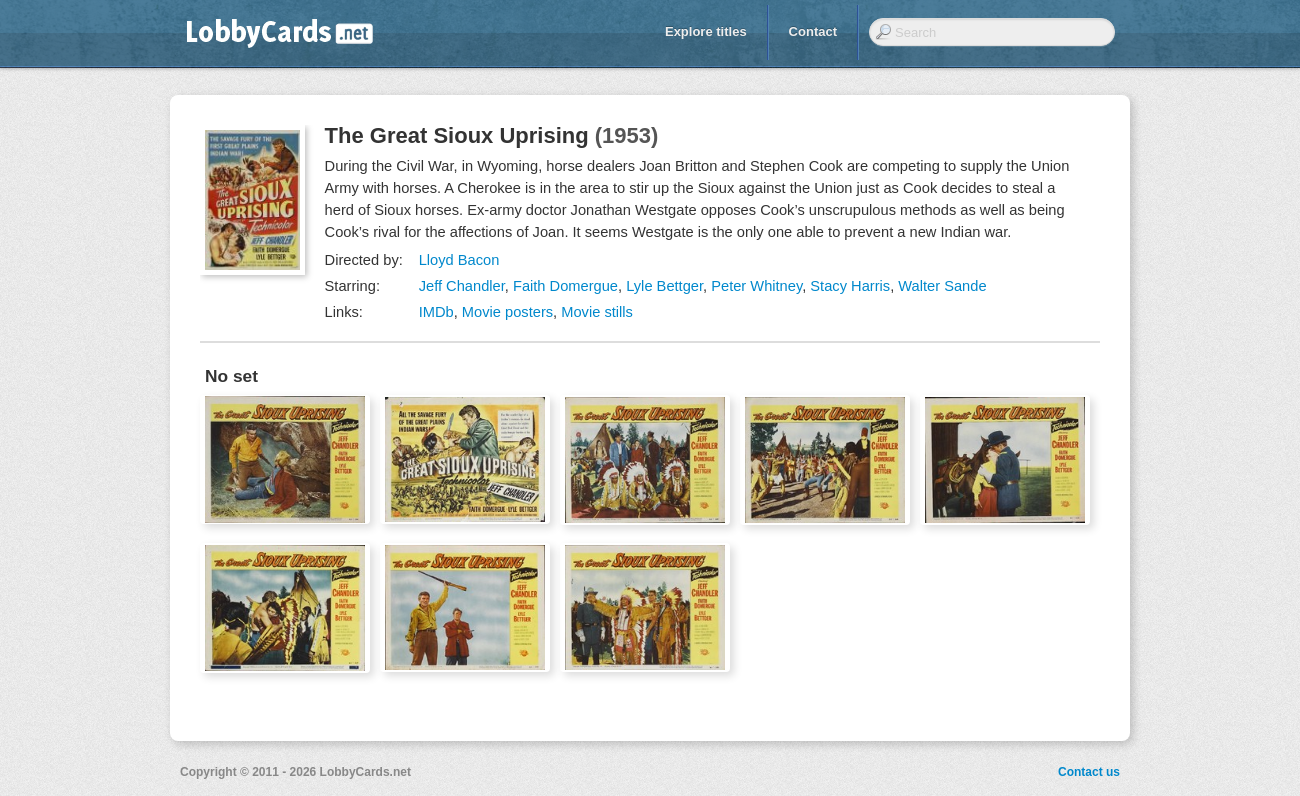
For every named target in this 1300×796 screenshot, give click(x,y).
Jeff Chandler (462, 286)
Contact (813, 31)
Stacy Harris (850, 286)
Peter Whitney (756, 286)
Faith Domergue (565, 286)
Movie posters (507, 312)
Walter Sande (942, 286)
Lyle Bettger (664, 286)
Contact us (1089, 772)
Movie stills (597, 312)
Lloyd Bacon (459, 260)
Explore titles (706, 31)
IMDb (436, 312)
